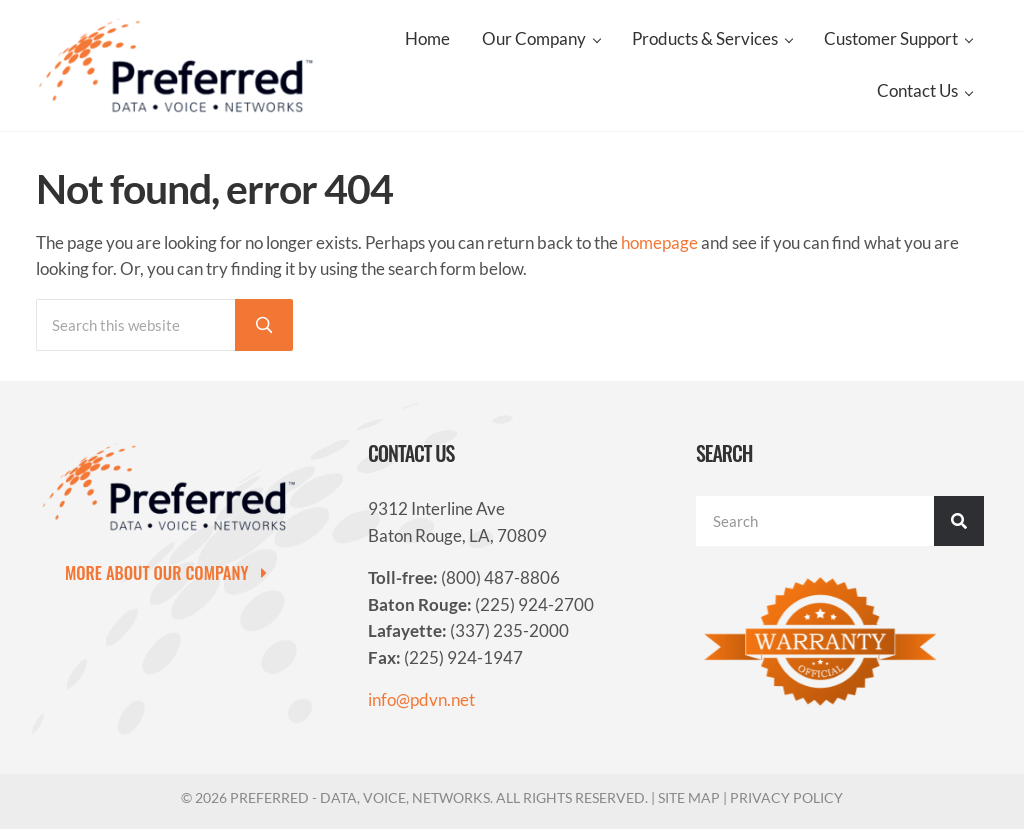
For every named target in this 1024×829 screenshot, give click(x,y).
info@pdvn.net (421, 700)
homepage (659, 243)
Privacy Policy (786, 797)
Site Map (689, 797)
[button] (172, 572)
